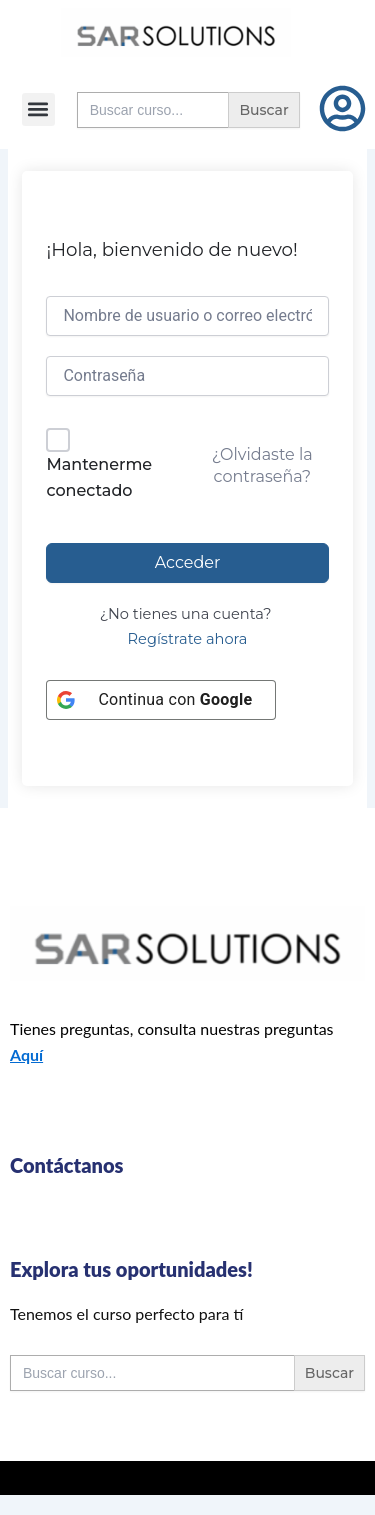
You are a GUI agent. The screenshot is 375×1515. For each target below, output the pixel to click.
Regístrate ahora (188, 639)
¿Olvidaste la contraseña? (262, 465)
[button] (38, 109)
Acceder (188, 562)
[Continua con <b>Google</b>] (161, 700)
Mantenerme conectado (99, 477)
